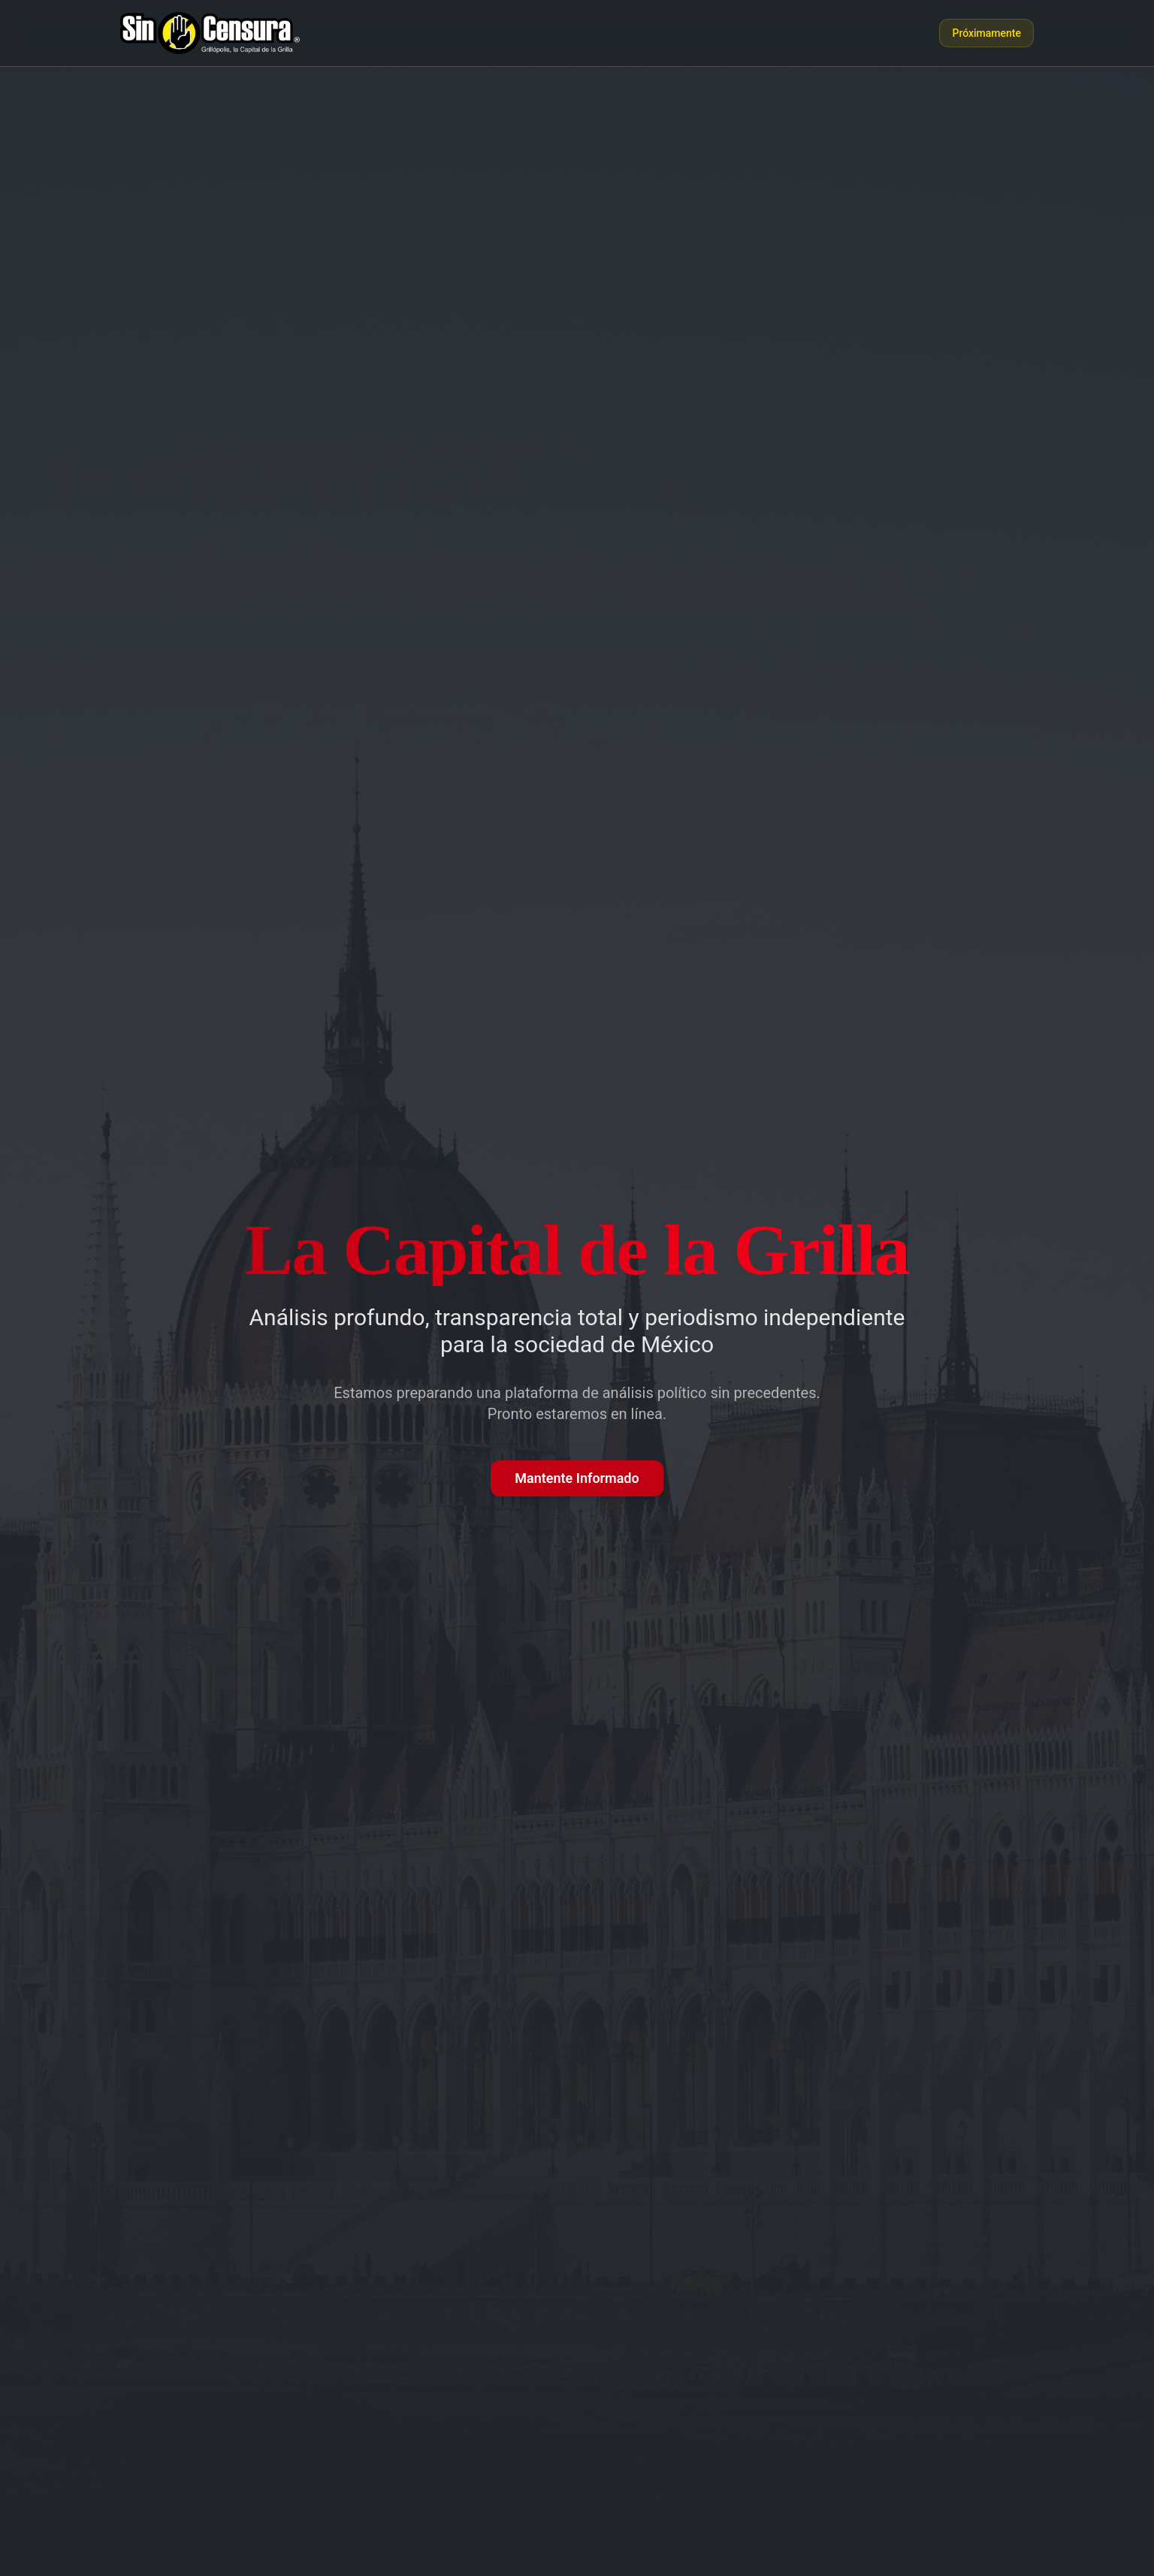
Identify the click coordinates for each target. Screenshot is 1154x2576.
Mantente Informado (577, 1478)
